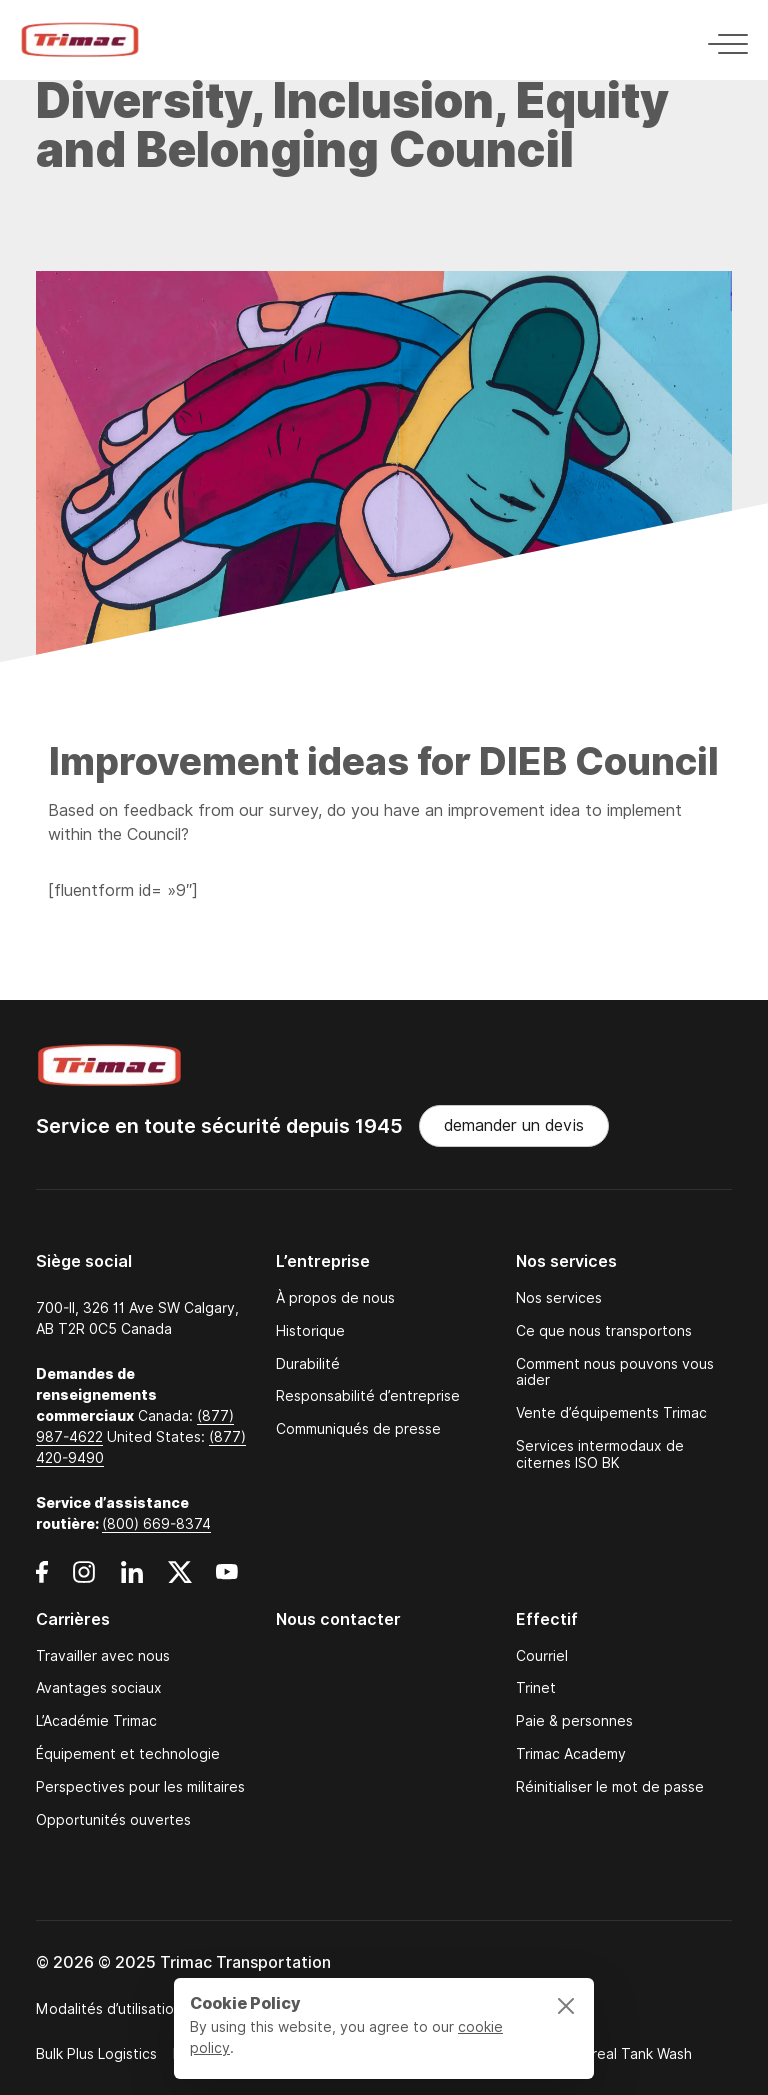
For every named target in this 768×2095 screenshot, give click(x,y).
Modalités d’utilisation (109, 2009)
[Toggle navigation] (722, 40)
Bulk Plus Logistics (96, 2054)
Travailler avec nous (103, 1656)
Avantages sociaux (99, 1688)
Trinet (536, 1688)
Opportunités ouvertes (113, 1820)
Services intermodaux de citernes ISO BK (600, 1455)
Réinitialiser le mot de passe (610, 1787)
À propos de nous (335, 1298)
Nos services (559, 1298)
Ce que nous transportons (604, 1331)
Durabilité (308, 1364)
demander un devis (514, 1125)
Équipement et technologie (128, 1754)
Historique (310, 1331)
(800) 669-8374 (156, 1524)
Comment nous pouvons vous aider (615, 1373)
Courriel (542, 1656)
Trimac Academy (571, 1754)
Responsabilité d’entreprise (368, 1396)
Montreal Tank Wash (624, 2054)
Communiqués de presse (358, 1429)
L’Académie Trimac (96, 1721)
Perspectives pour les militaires (140, 1787)
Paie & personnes (574, 1721)
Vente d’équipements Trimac (611, 1413)
